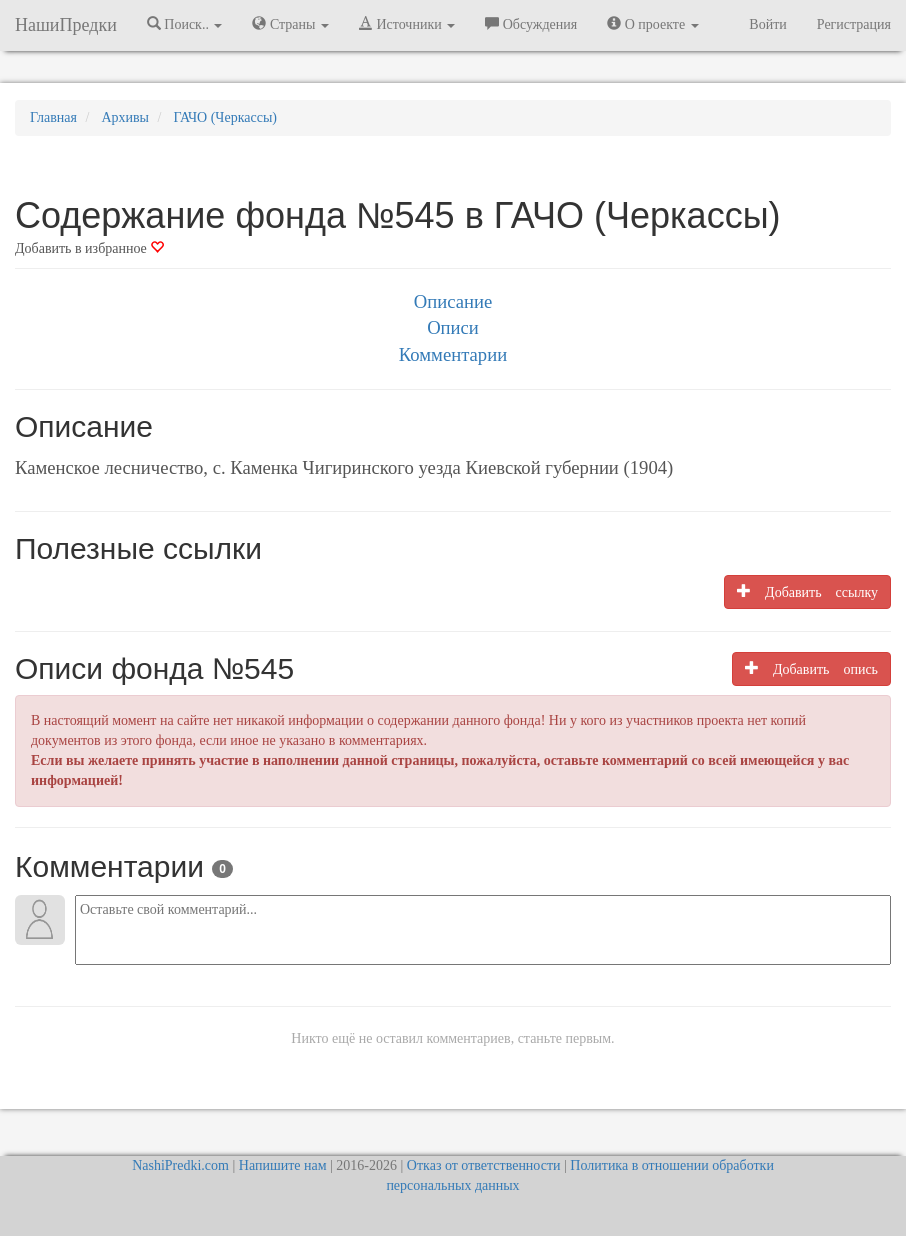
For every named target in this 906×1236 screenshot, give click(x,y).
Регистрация (854, 24)
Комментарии (453, 354)
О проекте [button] (652, 24)
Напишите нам (283, 1165)
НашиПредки (66, 25)
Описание (453, 301)
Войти (767, 24)
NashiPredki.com (180, 1165)
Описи (453, 327)
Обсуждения (531, 24)
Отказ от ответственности (484, 1165)
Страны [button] (290, 24)
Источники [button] (407, 24)
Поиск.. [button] (185, 24)
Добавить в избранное (89, 248)
